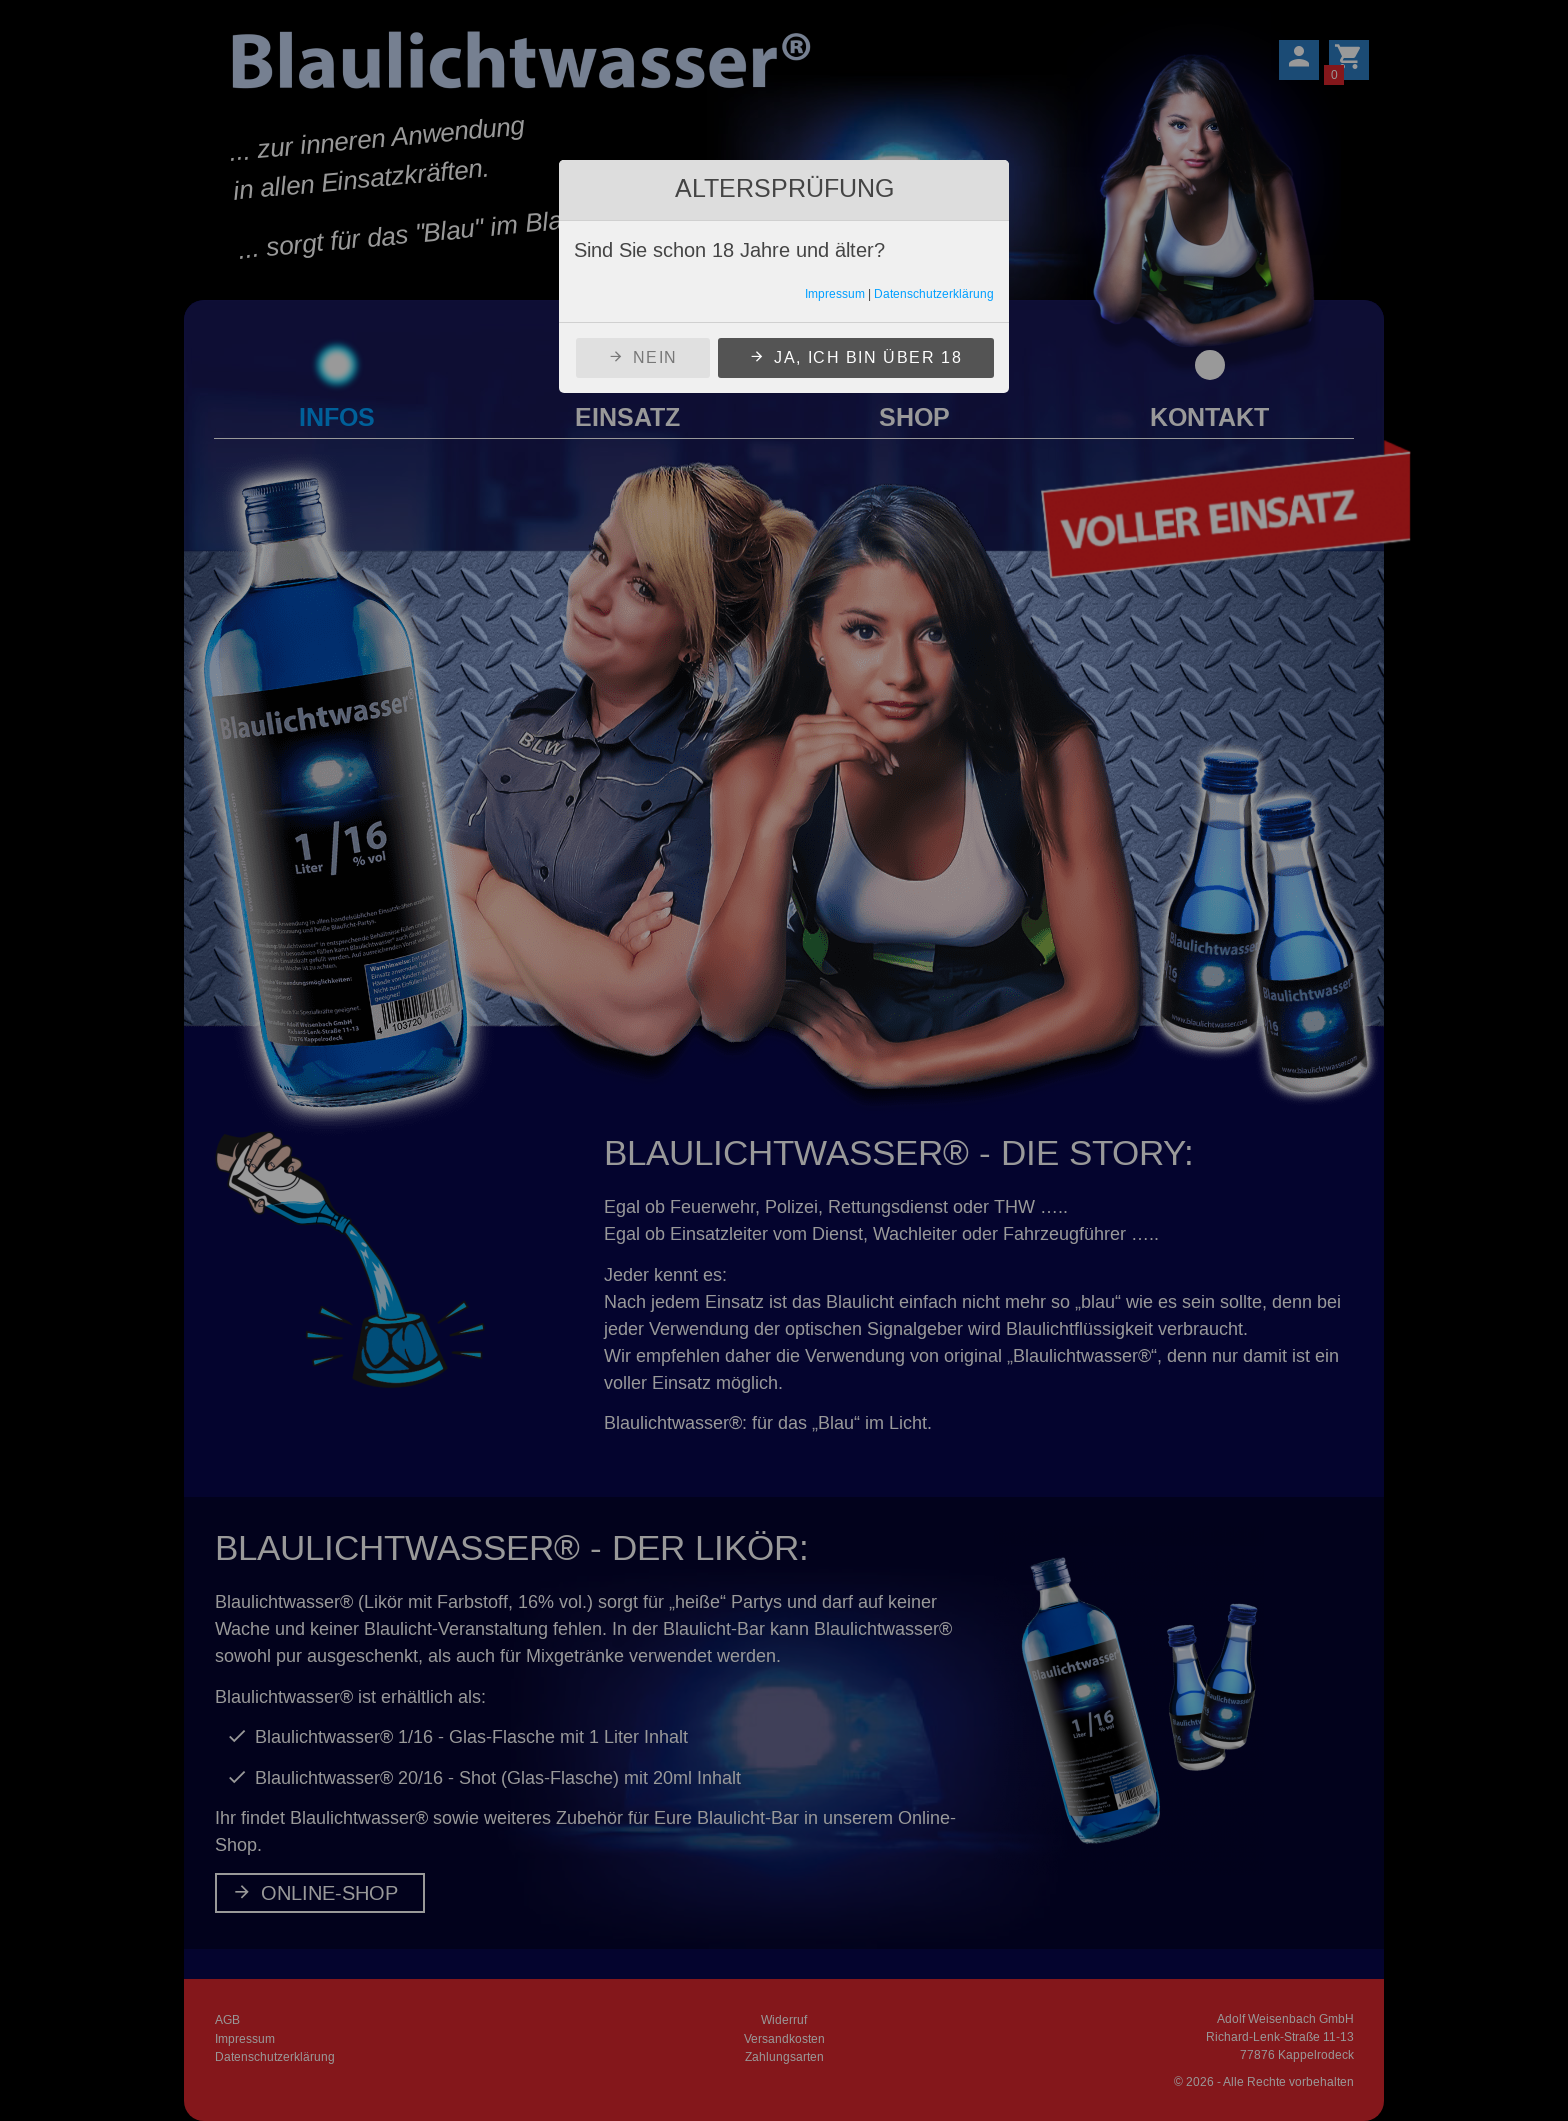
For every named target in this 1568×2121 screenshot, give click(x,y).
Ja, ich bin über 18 (868, 357)
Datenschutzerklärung (934, 294)
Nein (655, 357)
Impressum (835, 294)
